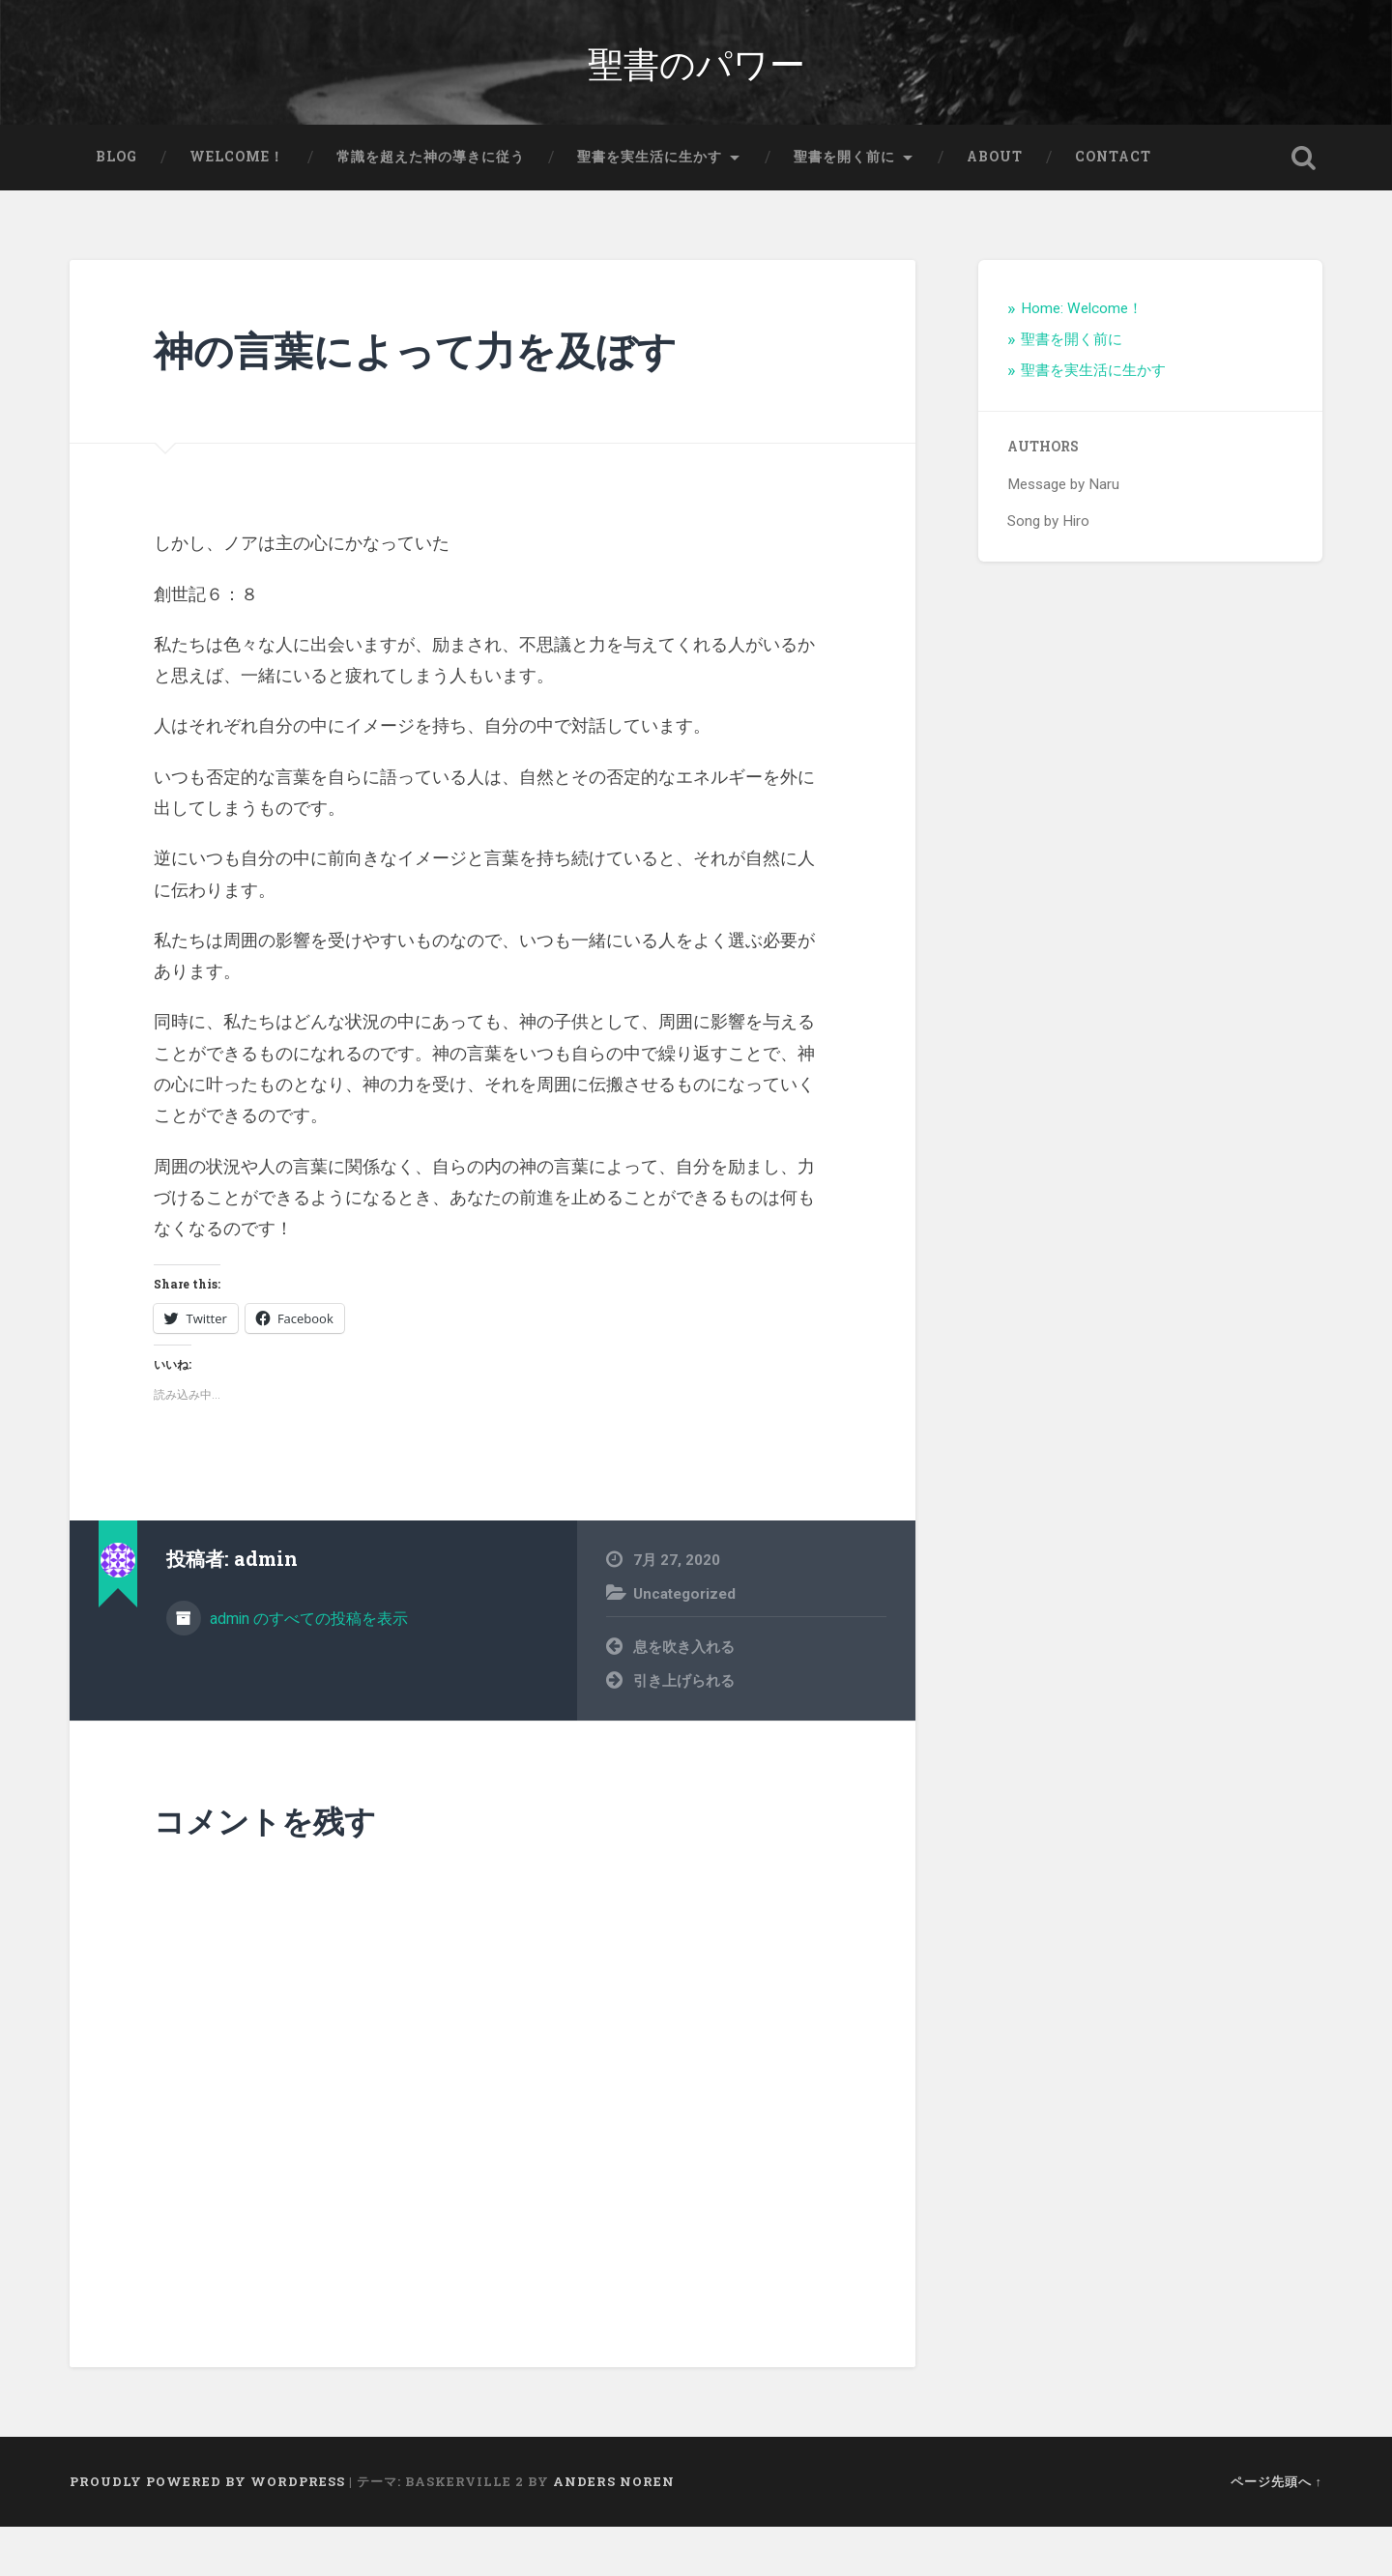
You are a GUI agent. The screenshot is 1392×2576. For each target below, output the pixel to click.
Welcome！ (236, 207)
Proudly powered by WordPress (207, 2530)
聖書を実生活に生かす (649, 207)
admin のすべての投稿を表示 (307, 1668)
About (995, 207)
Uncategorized (684, 1643)
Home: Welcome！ (1082, 358)
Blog (116, 207)
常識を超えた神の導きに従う (430, 207)
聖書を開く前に (844, 207)
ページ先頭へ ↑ (1276, 2530)
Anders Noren (614, 2530)
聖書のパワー (696, 86)
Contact (1113, 207)
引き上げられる (684, 1730)
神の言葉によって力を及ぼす (415, 399)
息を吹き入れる (684, 1696)
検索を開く (1303, 208)
